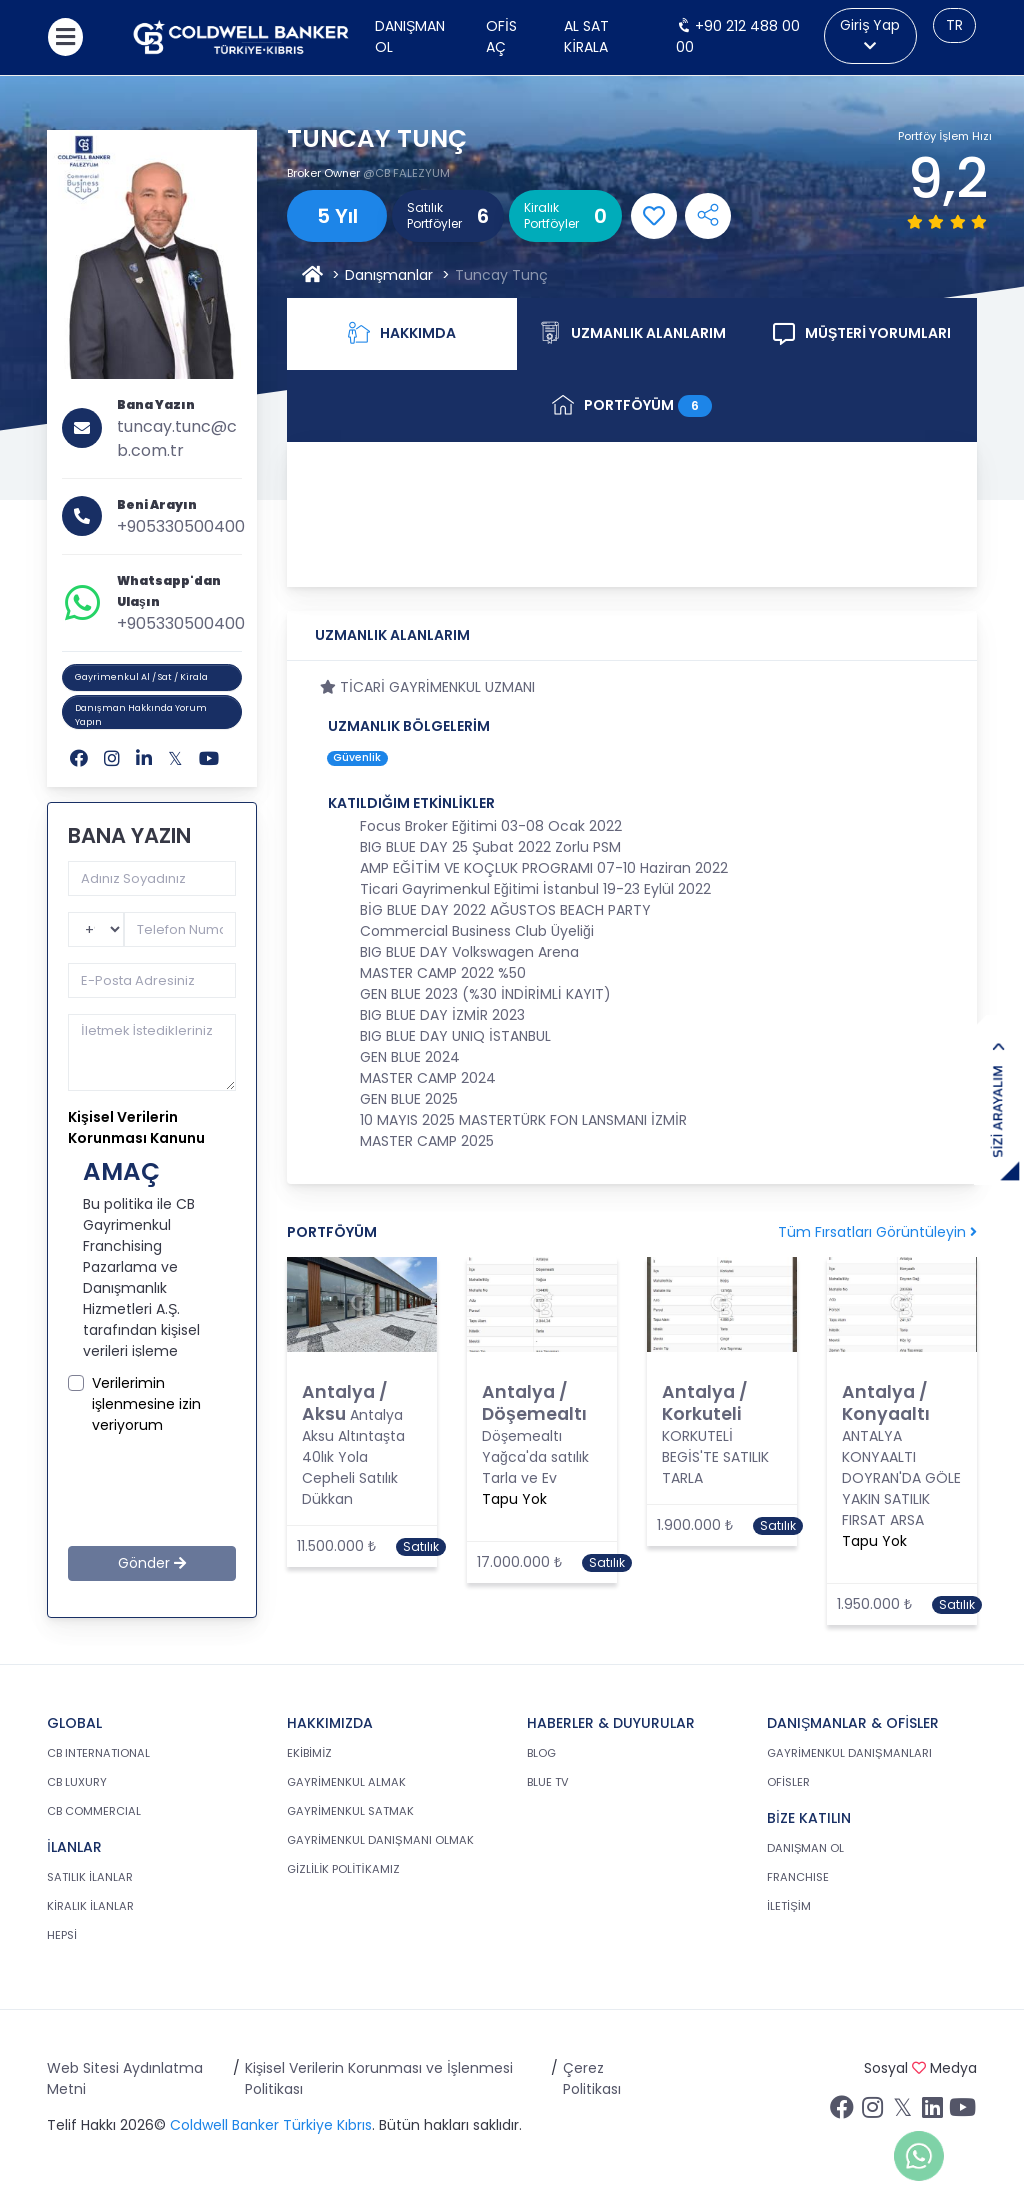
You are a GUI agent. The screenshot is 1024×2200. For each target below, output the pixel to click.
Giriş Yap (870, 34)
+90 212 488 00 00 (738, 36)
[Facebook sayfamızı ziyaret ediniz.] (842, 2112)
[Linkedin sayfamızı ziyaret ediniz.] (932, 2112)
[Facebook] (79, 758)
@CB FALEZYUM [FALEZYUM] (406, 173)
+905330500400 (181, 526)
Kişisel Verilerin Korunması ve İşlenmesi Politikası (379, 2078)
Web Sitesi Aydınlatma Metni (125, 2078)
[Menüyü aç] (65, 37)
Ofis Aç (501, 36)
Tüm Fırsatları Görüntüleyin (877, 1232)
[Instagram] (112, 758)
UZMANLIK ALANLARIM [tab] (632, 333)
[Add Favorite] (654, 216)
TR (954, 25)
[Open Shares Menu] (708, 216)
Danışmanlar (389, 275)
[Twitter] (175, 758)
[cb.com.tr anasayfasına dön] (241, 37)
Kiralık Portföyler (551, 215)
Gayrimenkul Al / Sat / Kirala (141, 677)
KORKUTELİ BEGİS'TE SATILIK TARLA (715, 1457)
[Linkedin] (144, 758)
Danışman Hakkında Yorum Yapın (141, 715)
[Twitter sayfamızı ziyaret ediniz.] (902, 2112)
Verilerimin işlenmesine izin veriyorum (146, 1404)
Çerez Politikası (592, 2078)
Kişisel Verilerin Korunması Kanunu (136, 1127)
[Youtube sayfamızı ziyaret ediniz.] (962, 2112)
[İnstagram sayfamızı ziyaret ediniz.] (872, 2112)
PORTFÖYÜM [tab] (632, 405)
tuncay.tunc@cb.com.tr (177, 438)
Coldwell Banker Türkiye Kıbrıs (271, 2125)
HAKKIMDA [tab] (402, 333)
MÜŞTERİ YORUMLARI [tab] (862, 334)
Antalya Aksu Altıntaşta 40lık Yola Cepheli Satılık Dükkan (353, 1457)
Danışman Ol (410, 36)
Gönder (152, 1563)
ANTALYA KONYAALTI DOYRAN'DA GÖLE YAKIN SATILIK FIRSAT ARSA (901, 1478)
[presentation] (206, 1490)
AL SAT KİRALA (586, 36)
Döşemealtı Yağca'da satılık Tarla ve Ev (535, 1457)
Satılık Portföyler (434, 215)
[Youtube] (209, 758)
